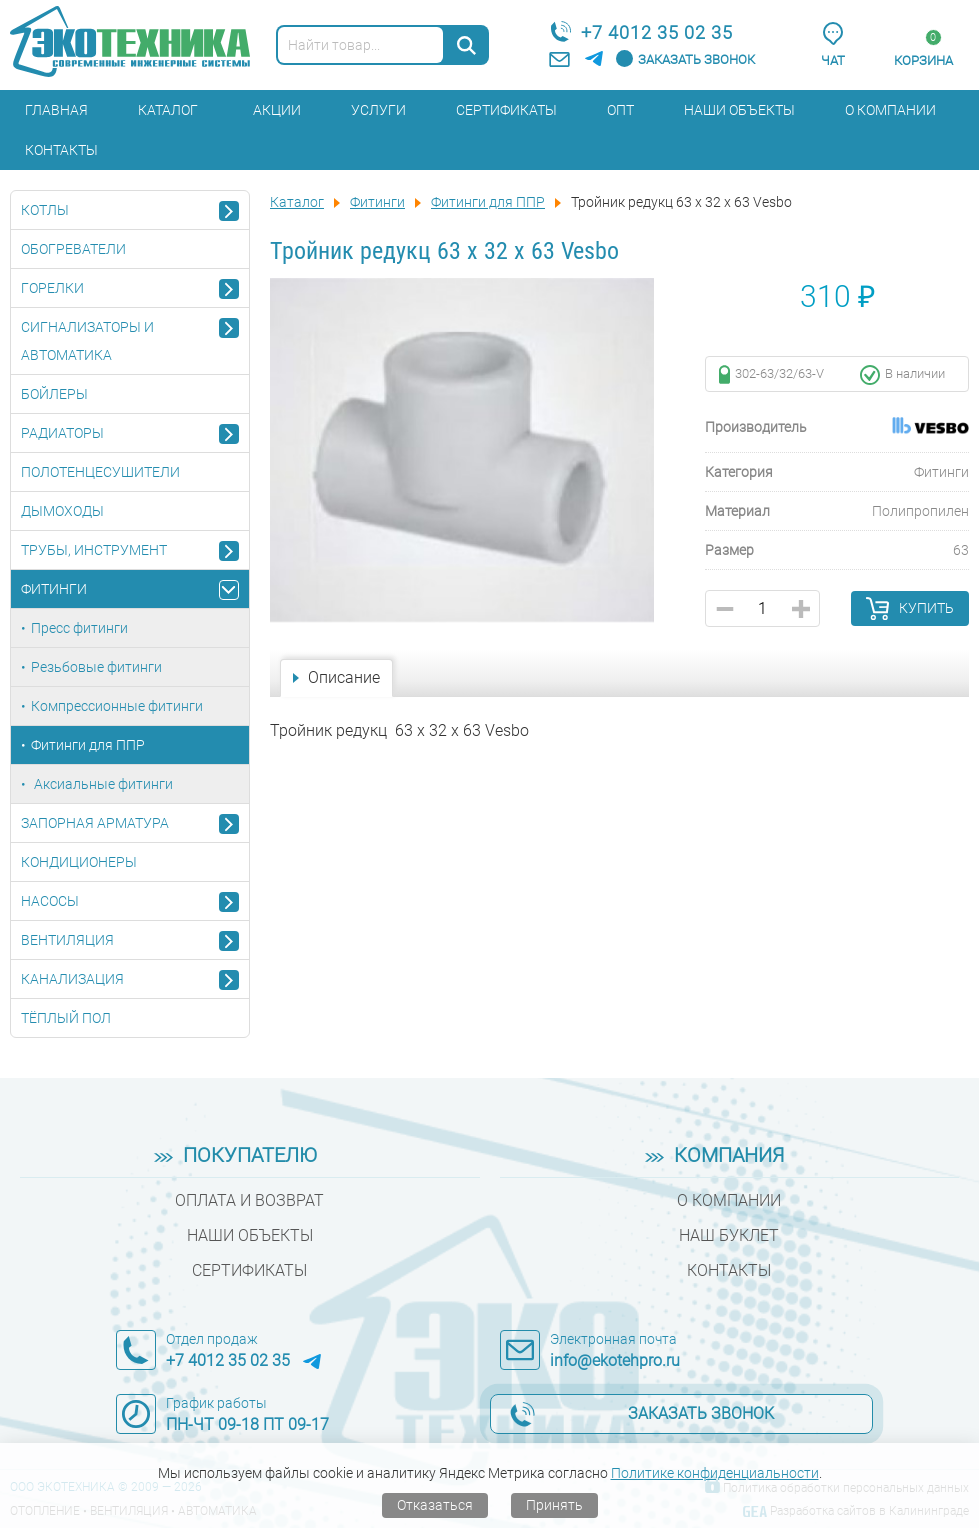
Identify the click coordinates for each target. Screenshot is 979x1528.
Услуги (378, 110)
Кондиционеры (79, 862)
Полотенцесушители (100, 472)
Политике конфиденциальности (715, 1473)
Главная (56, 110)
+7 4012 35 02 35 (657, 32)
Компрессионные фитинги (117, 706)
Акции (277, 110)
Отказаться (435, 1505)
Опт (620, 110)
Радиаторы (62, 433)
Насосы (50, 901)
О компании (890, 110)
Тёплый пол (66, 1018)
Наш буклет (729, 1235)
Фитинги (54, 589)
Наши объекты (739, 110)
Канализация (72, 979)
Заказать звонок (696, 59)
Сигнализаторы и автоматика (87, 341)
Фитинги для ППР (88, 745)
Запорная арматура (95, 823)
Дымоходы (62, 511)
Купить (926, 608)
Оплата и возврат (249, 1200)
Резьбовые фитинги (96, 667)
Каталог (168, 110)
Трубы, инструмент (94, 550)
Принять (554, 1505)
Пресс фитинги (79, 628)
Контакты (61, 150)
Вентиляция (67, 940)
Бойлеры (54, 394)
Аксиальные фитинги (102, 784)
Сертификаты (506, 110)
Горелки (52, 288)
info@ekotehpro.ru (615, 1360)
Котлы (45, 210)
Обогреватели (73, 249)
